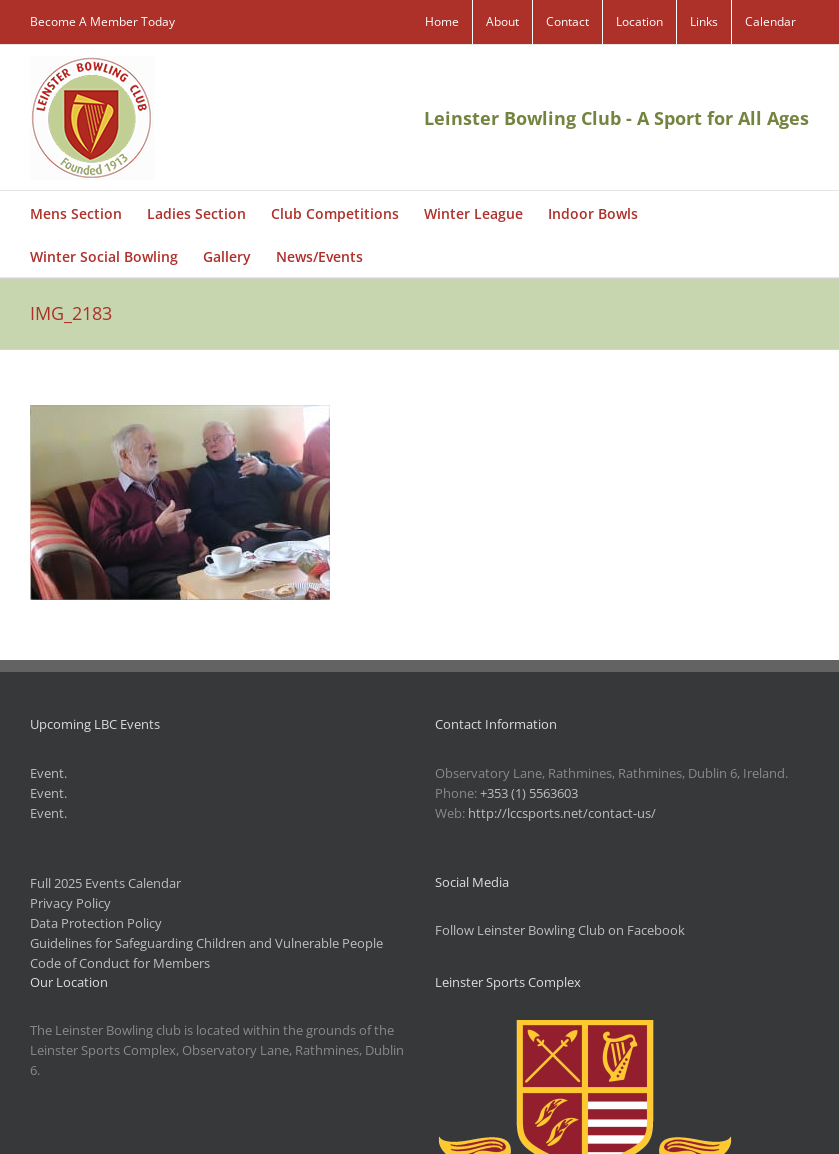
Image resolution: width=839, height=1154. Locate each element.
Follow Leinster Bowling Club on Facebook (560, 930)
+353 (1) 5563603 (529, 793)
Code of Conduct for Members (120, 963)
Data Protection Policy (96, 923)
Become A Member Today (102, 21)
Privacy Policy (70, 903)
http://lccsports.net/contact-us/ (562, 813)
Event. (48, 773)
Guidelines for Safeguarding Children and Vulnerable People (206, 943)
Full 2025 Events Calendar (105, 883)
